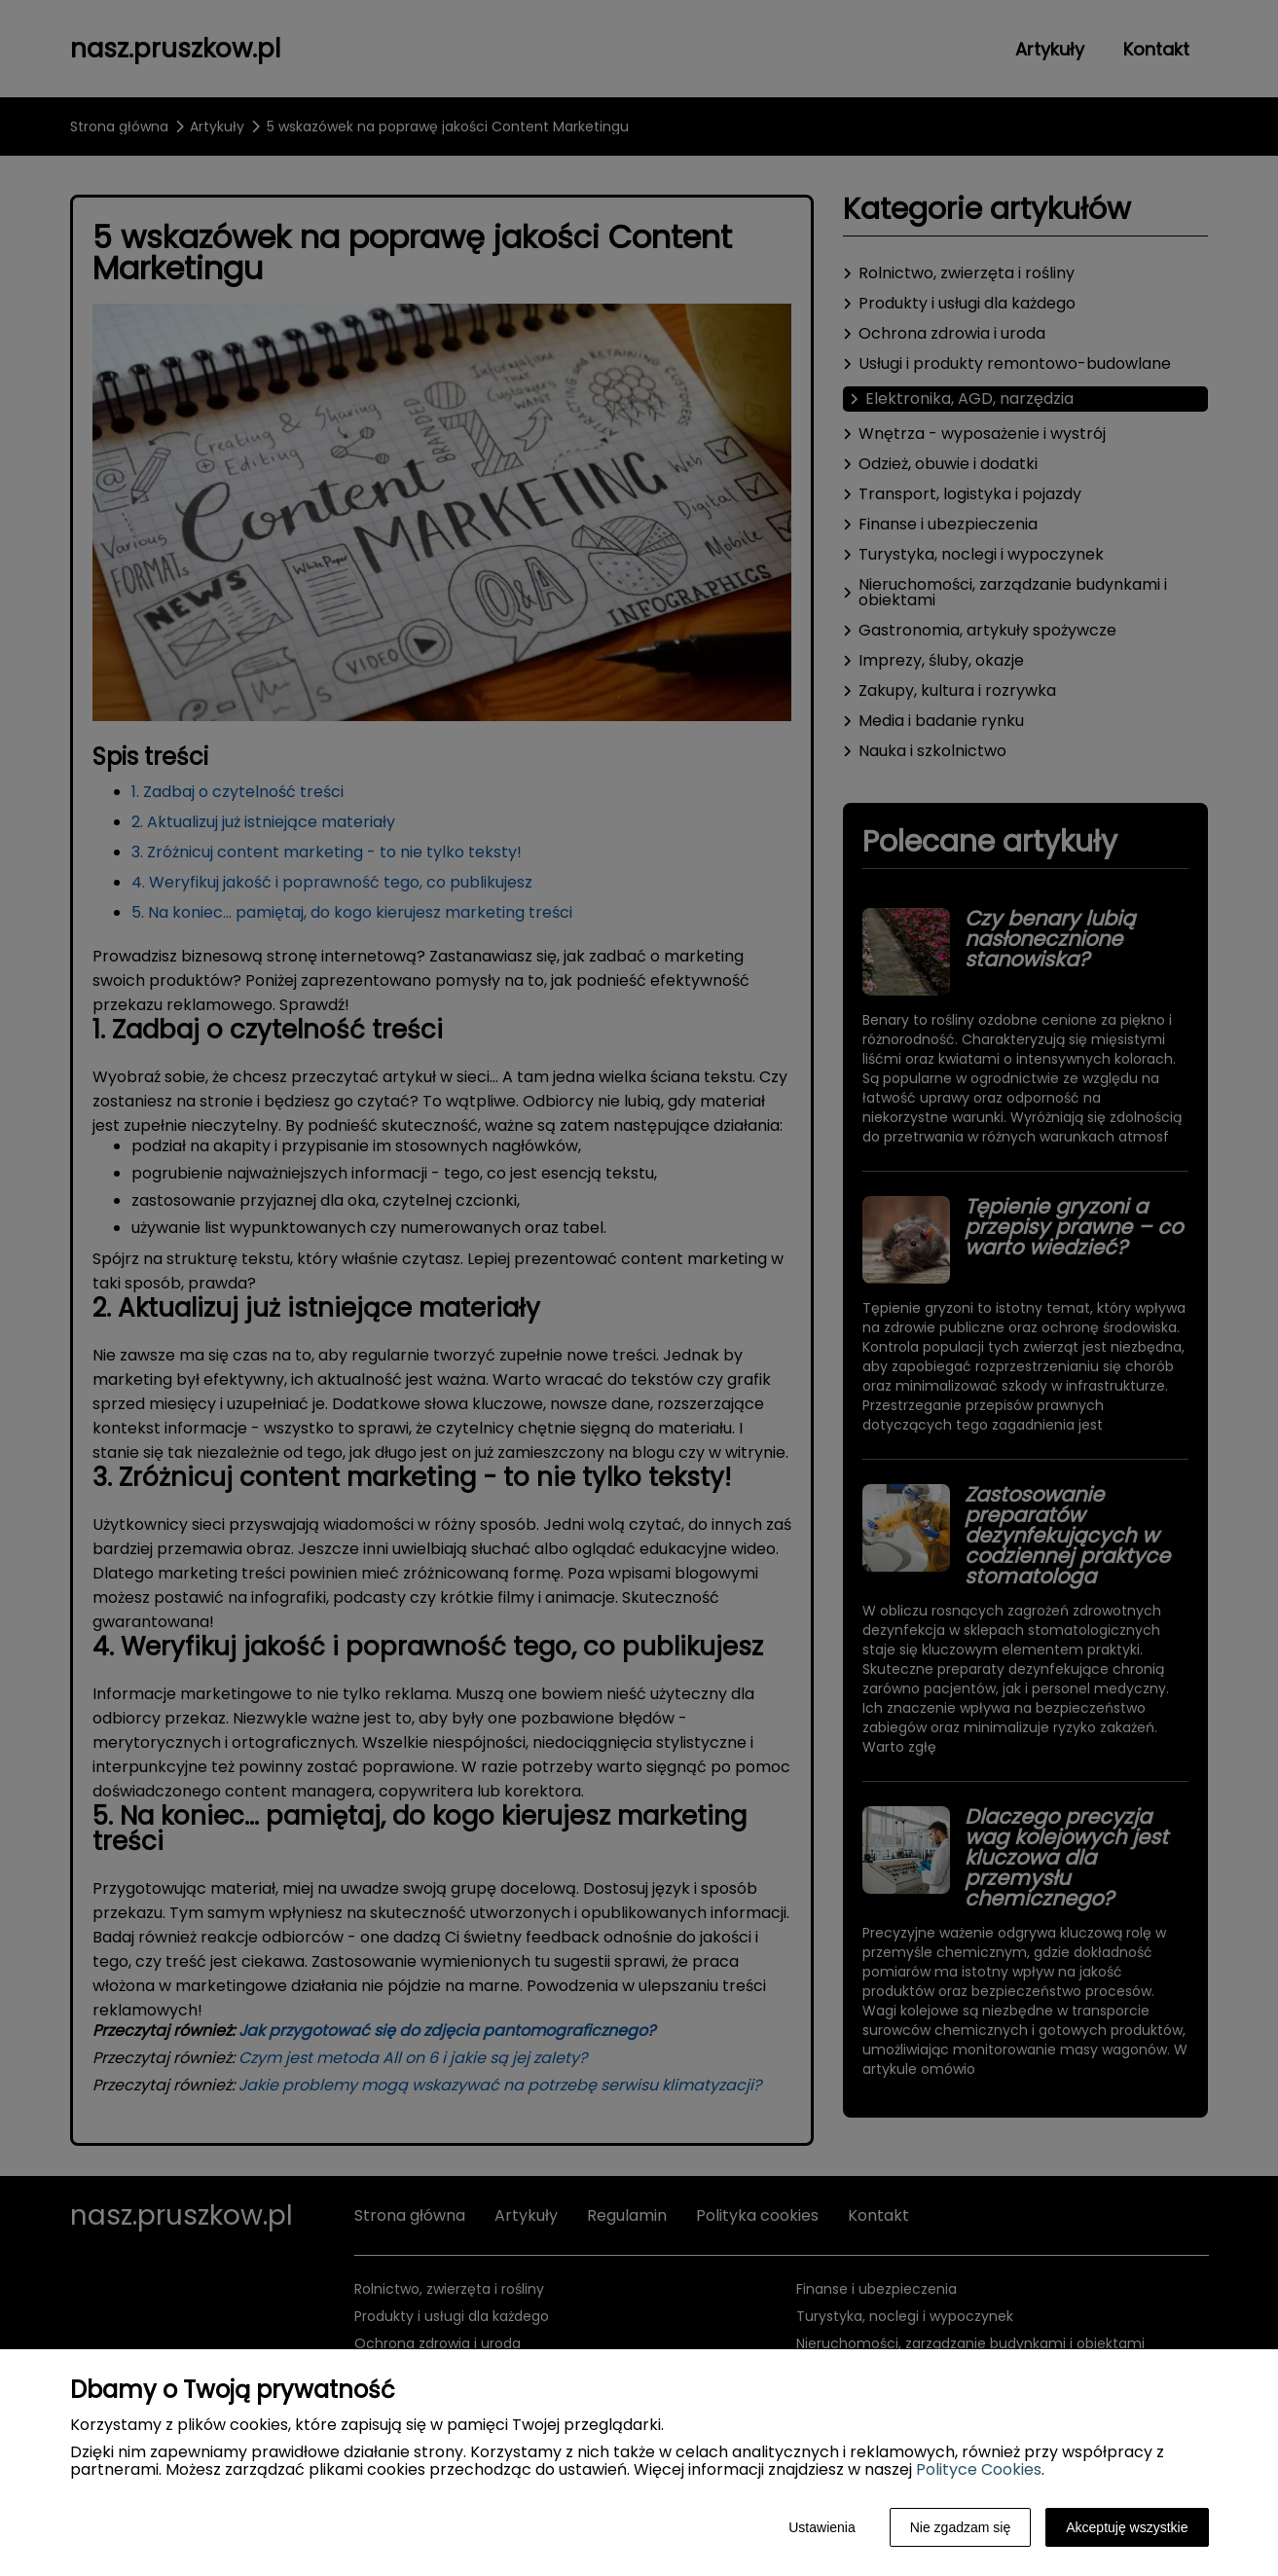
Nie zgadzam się (960, 2527)
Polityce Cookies (978, 2469)
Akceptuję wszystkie (1126, 2527)
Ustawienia (821, 2527)
